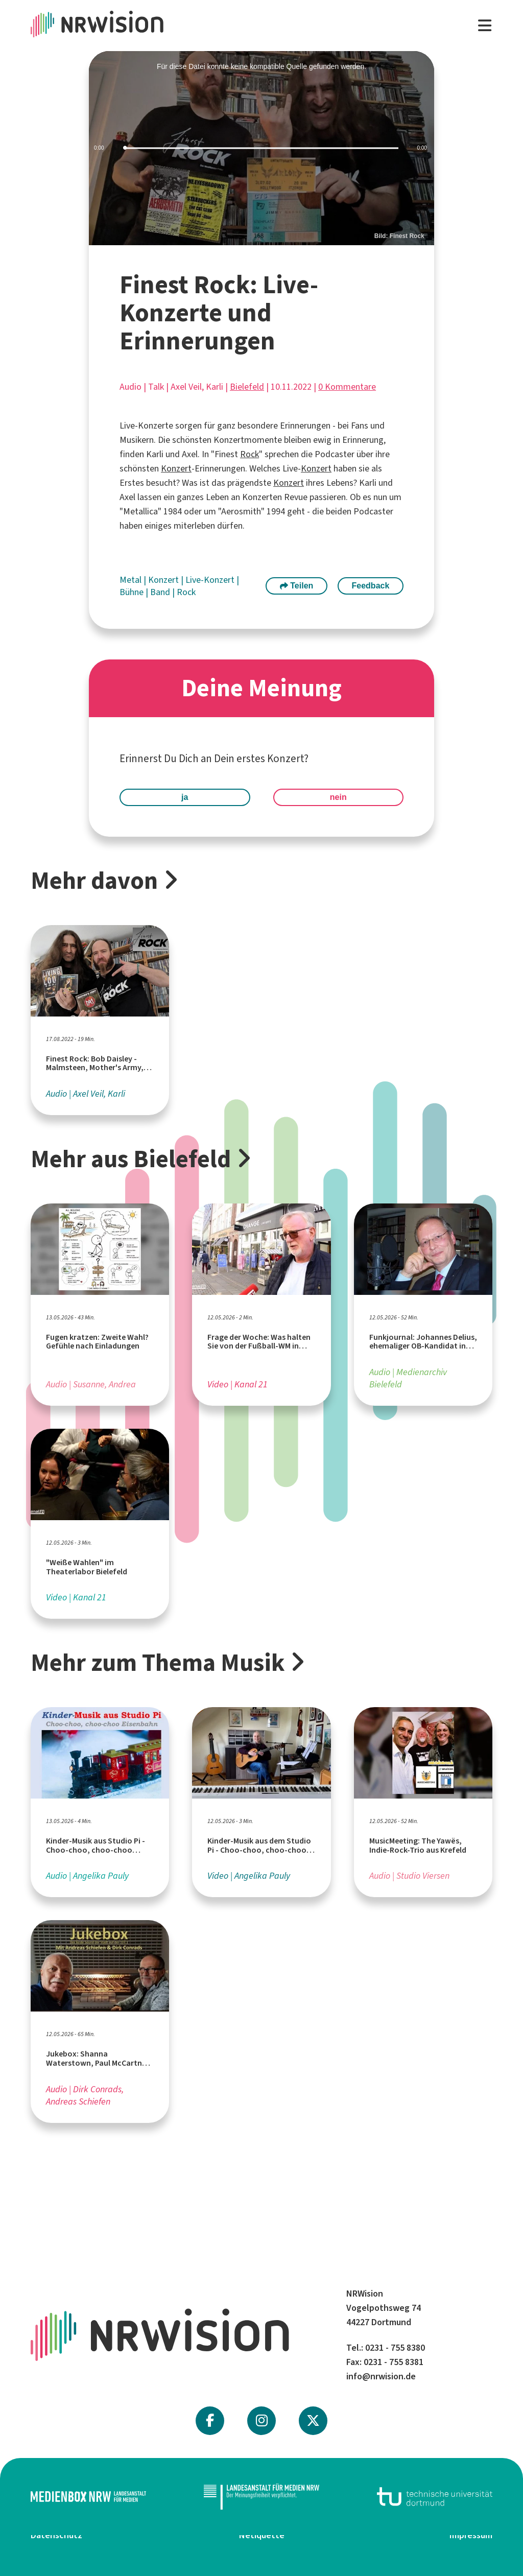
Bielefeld (247, 387)
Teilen (297, 585)
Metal (132, 580)
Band (161, 592)
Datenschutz (56, 2535)
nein (338, 797)
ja (184, 797)
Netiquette (261, 2535)
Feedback (371, 585)
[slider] (261, 148)
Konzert (176, 468)
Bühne (133, 592)
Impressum (470, 2535)
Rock (249, 454)
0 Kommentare (347, 387)
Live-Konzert (210, 580)
